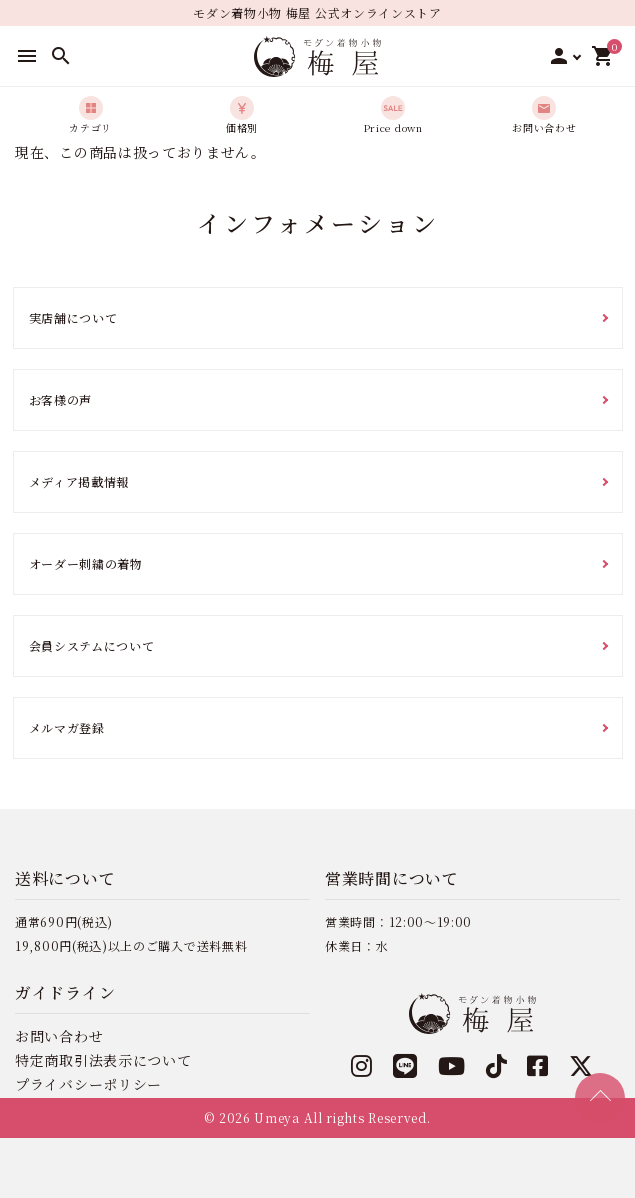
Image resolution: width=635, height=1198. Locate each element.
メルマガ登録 (67, 727)
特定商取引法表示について (103, 1060)
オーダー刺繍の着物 (86, 563)
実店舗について (73, 317)
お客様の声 (61, 399)
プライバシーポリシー (88, 1084)
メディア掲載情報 (79, 481)
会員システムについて (92, 645)
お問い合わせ (59, 1036)
